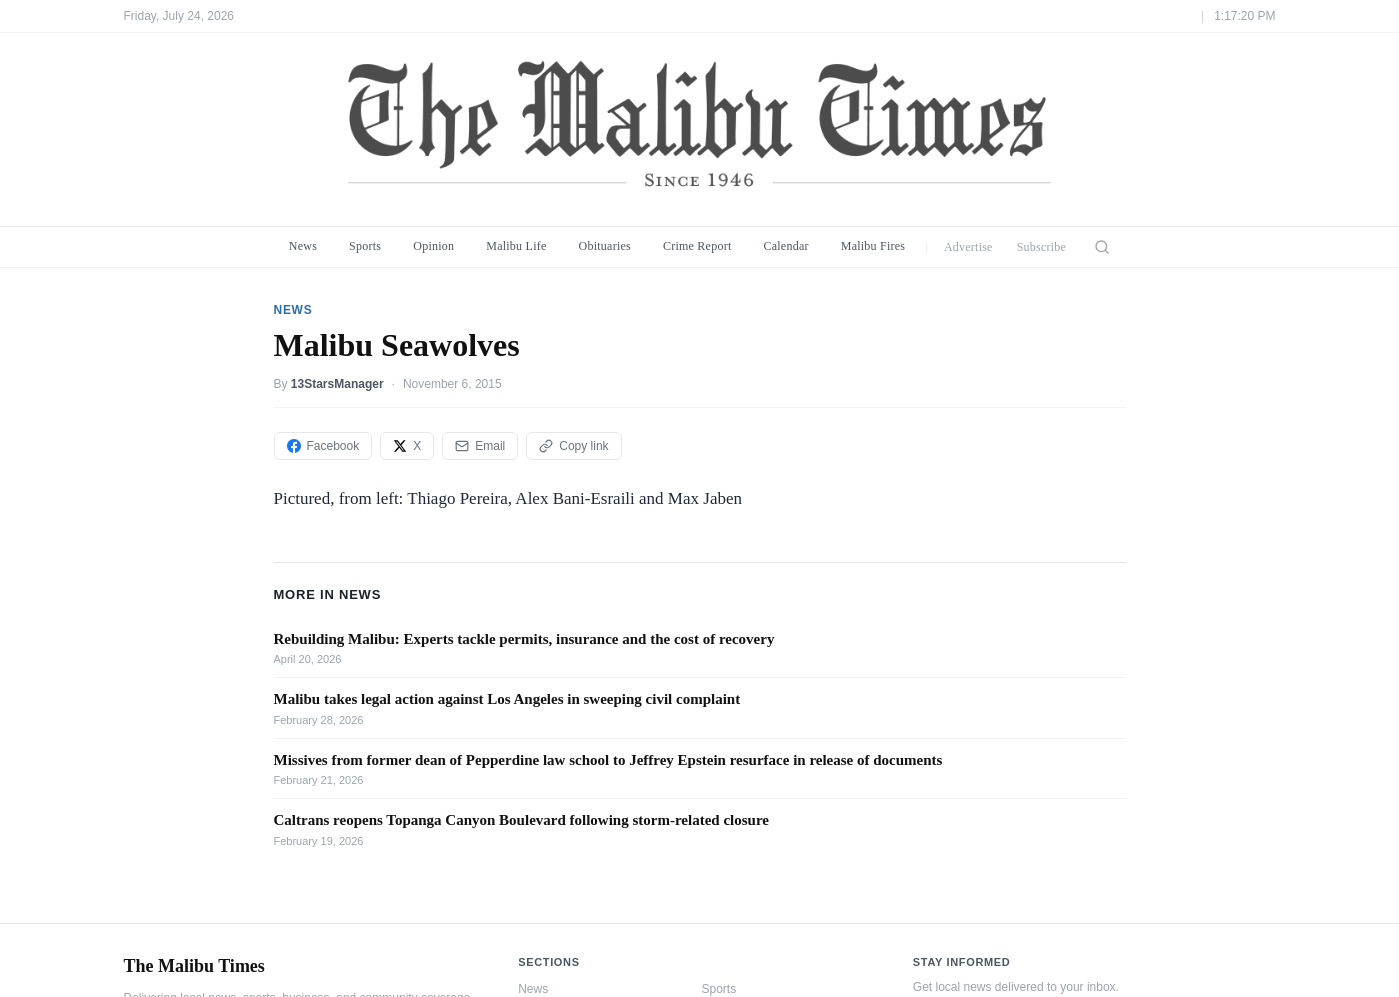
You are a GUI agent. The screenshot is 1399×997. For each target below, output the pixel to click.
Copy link (573, 446)
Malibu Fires (873, 246)
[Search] (1102, 247)
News (303, 246)
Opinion (433, 246)
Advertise (968, 247)
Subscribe (1042, 247)
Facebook (323, 446)
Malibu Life (516, 246)
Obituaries (605, 246)
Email (480, 446)
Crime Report (697, 246)
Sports (365, 246)
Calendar (785, 246)
